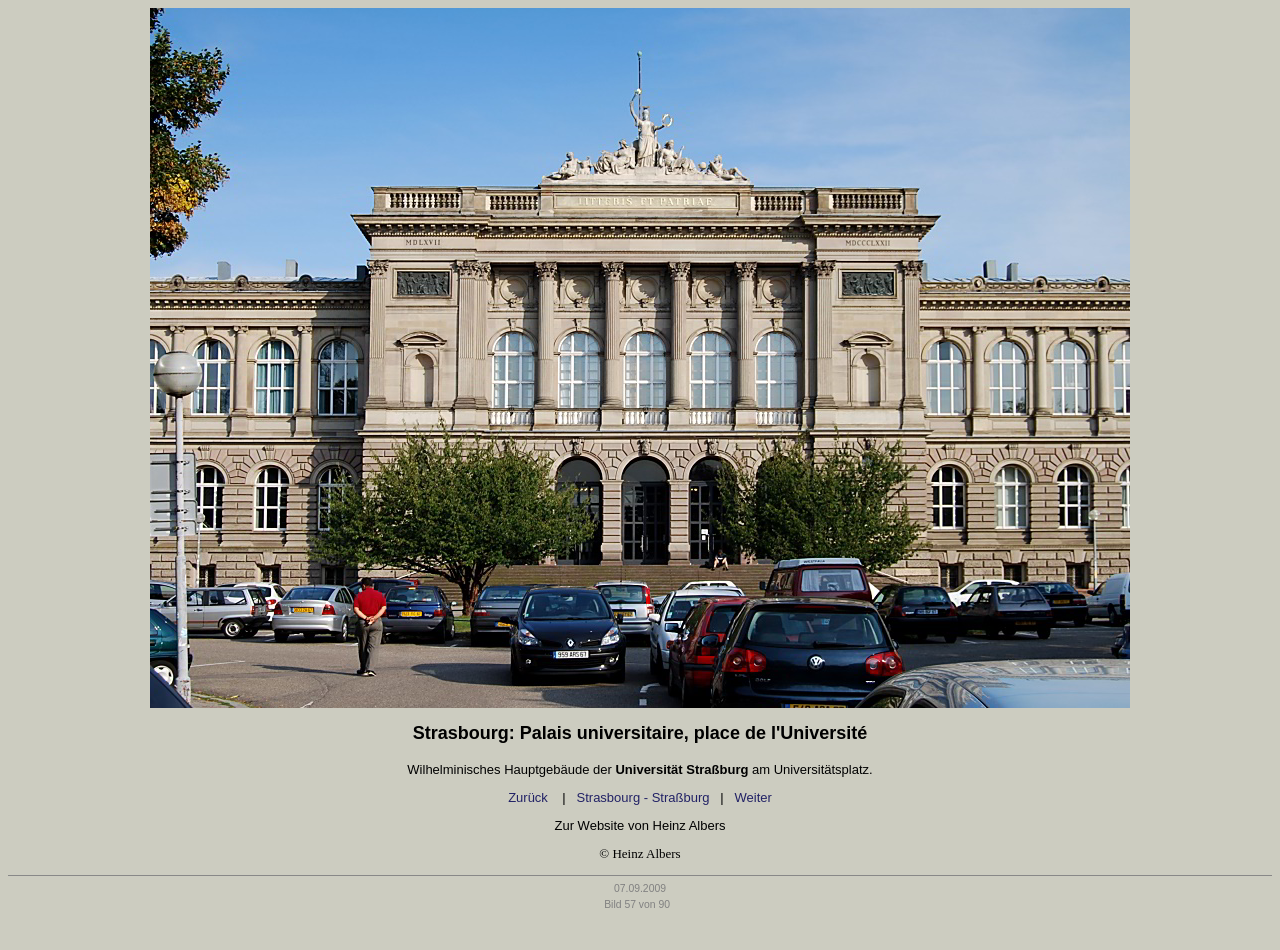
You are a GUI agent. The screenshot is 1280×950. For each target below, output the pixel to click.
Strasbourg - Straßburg (643, 797)
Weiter (753, 797)
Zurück (529, 797)
